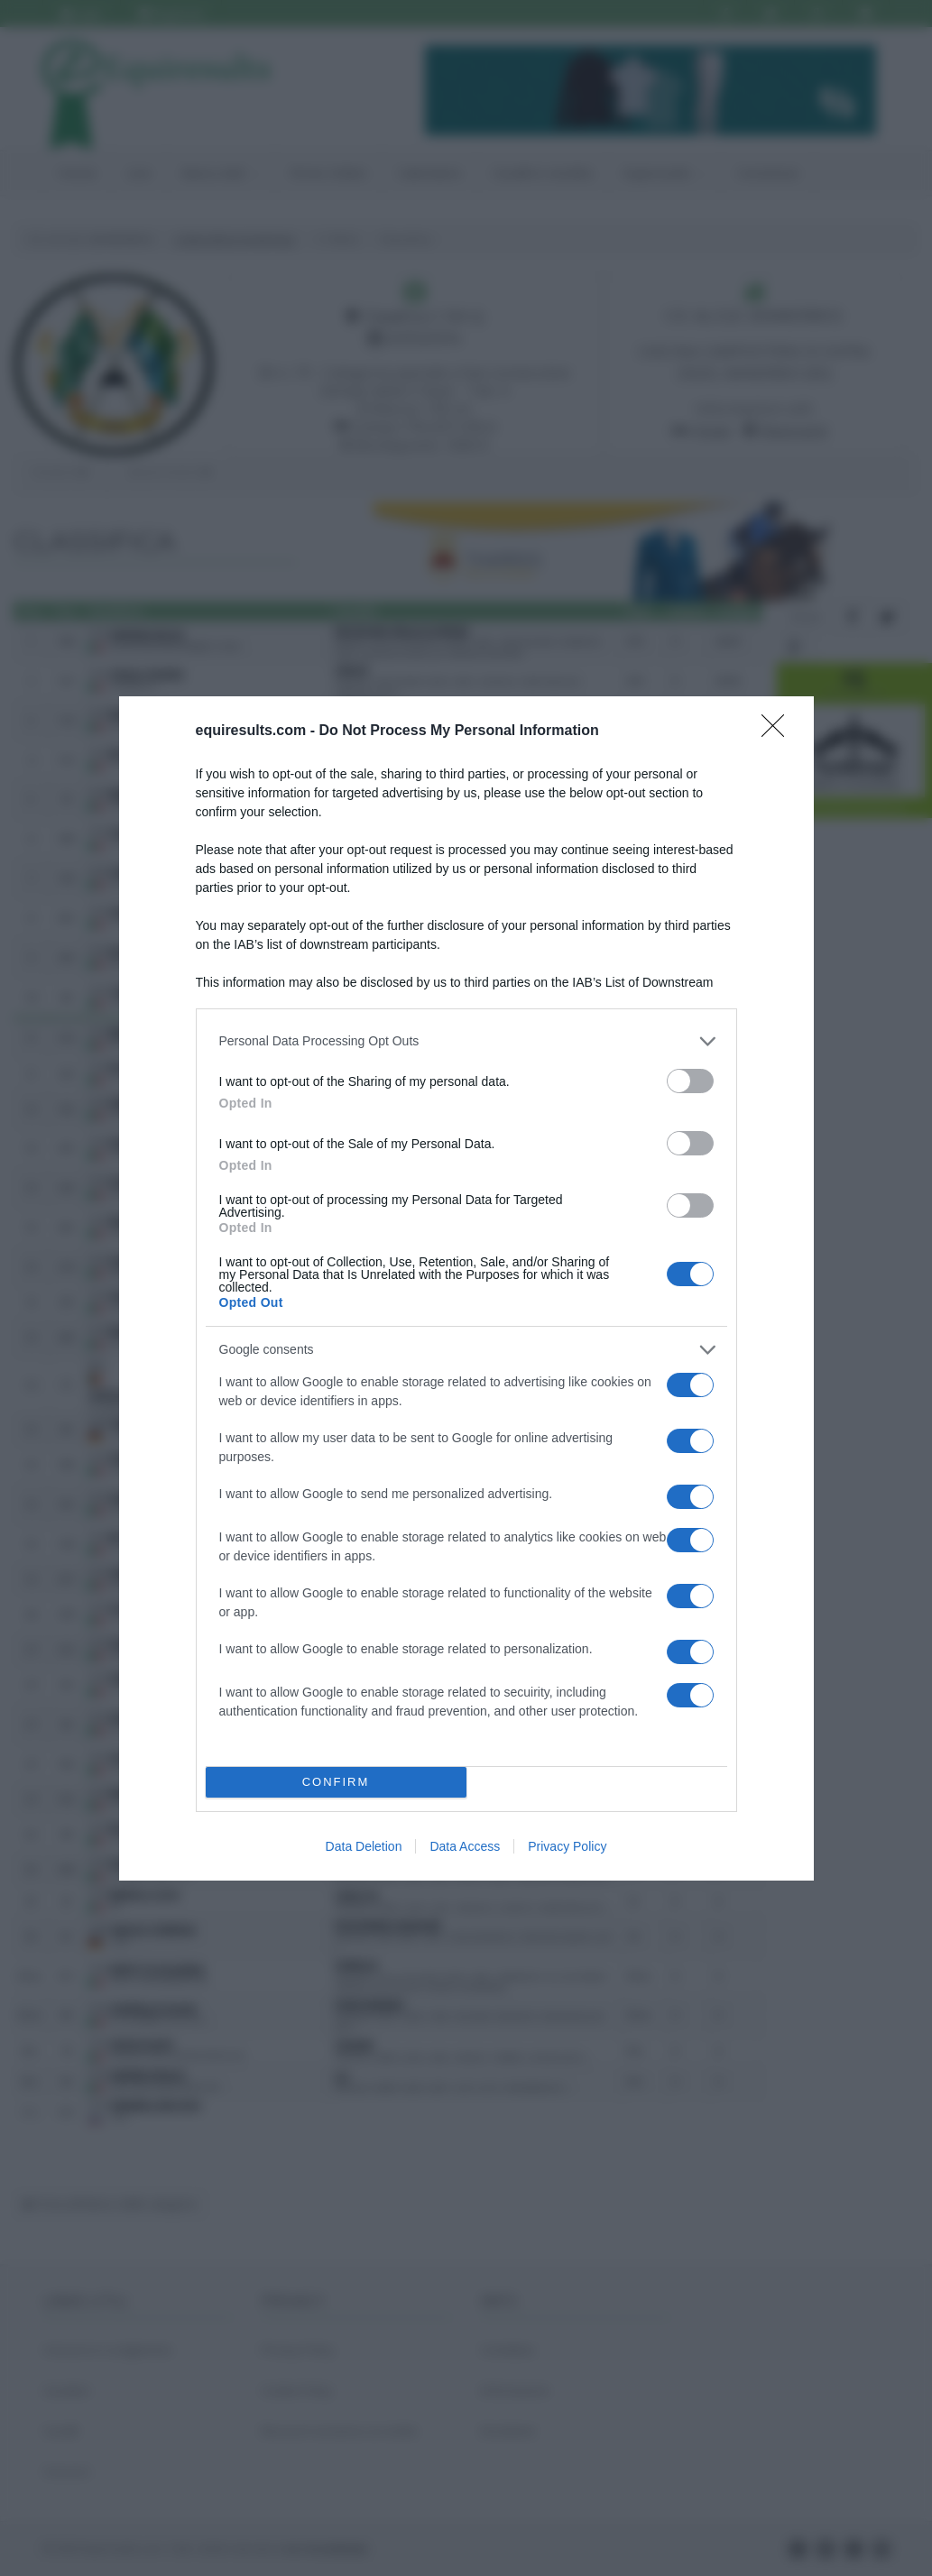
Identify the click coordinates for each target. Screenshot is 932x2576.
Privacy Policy (567, 1846)
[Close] (778, 731)
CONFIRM (336, 1782)
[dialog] (466, 1288)
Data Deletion (364, 1846)
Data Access (464, 1846)
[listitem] (466, 1041)
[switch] (690, 1081)
